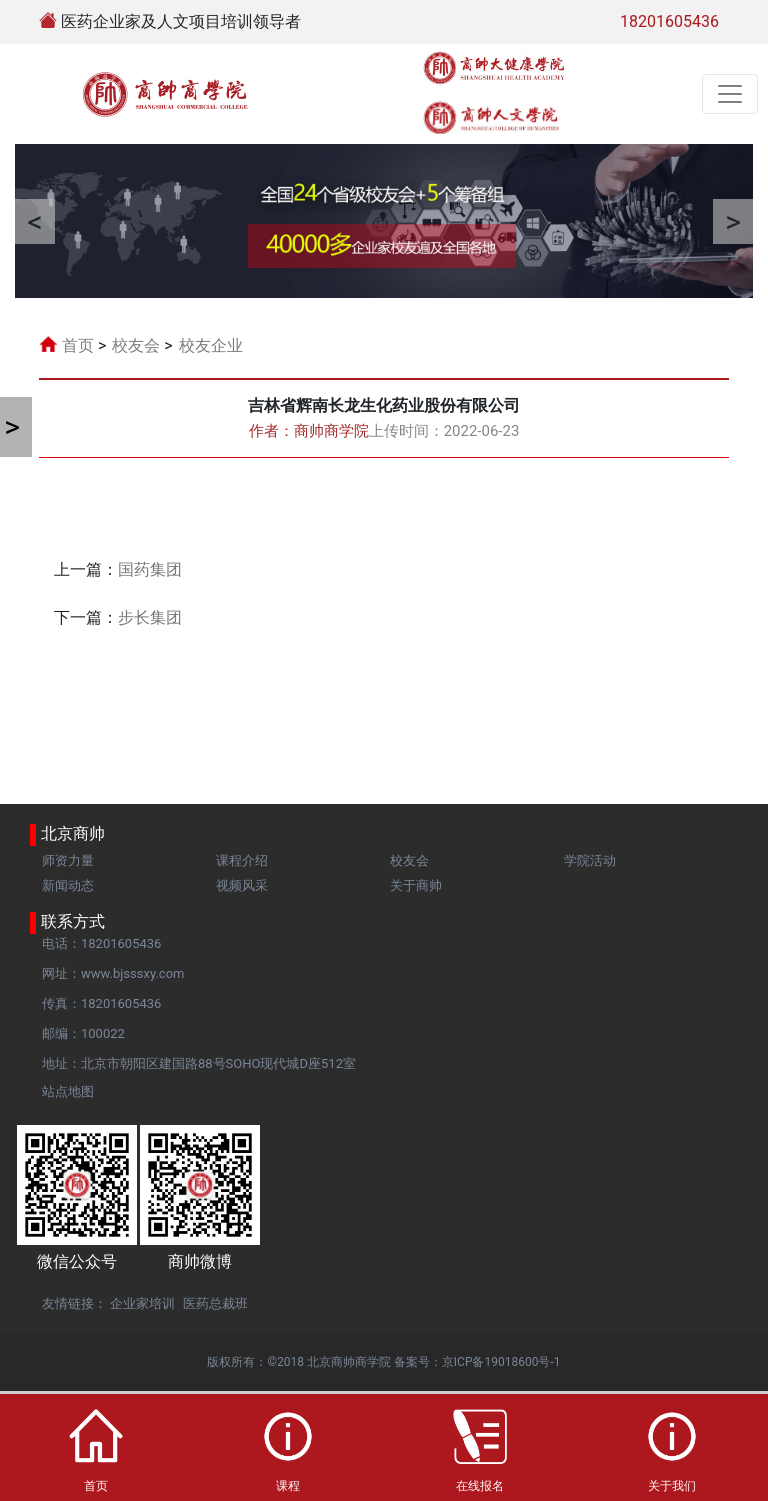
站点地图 (68, 1091)
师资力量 (68, 860)
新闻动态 (68, 885)
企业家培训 (142, 1303)
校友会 (136, 345)
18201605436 (669, 21)
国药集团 (150, 569)
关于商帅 (416, 885)
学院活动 (590, 860)
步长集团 (150, 617)
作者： (309, 431)
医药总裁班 (215, 1303)
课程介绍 (242, 860)
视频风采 (242, 885)
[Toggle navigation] (730, 94)
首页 (78, 345)
